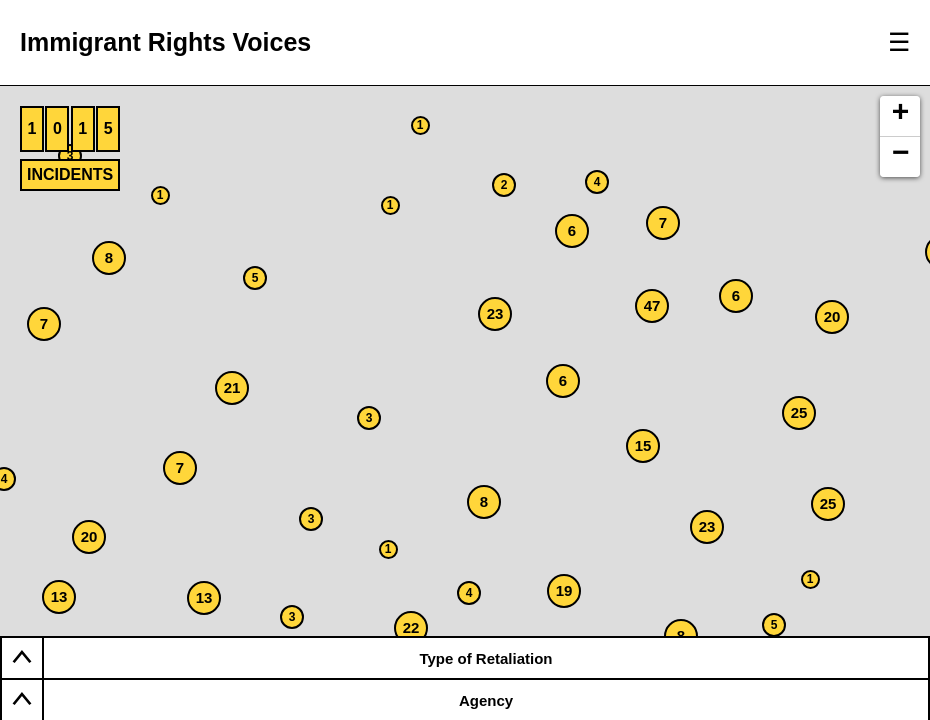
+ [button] (901, 115)
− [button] (901, 156)
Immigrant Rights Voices (165, 42)
